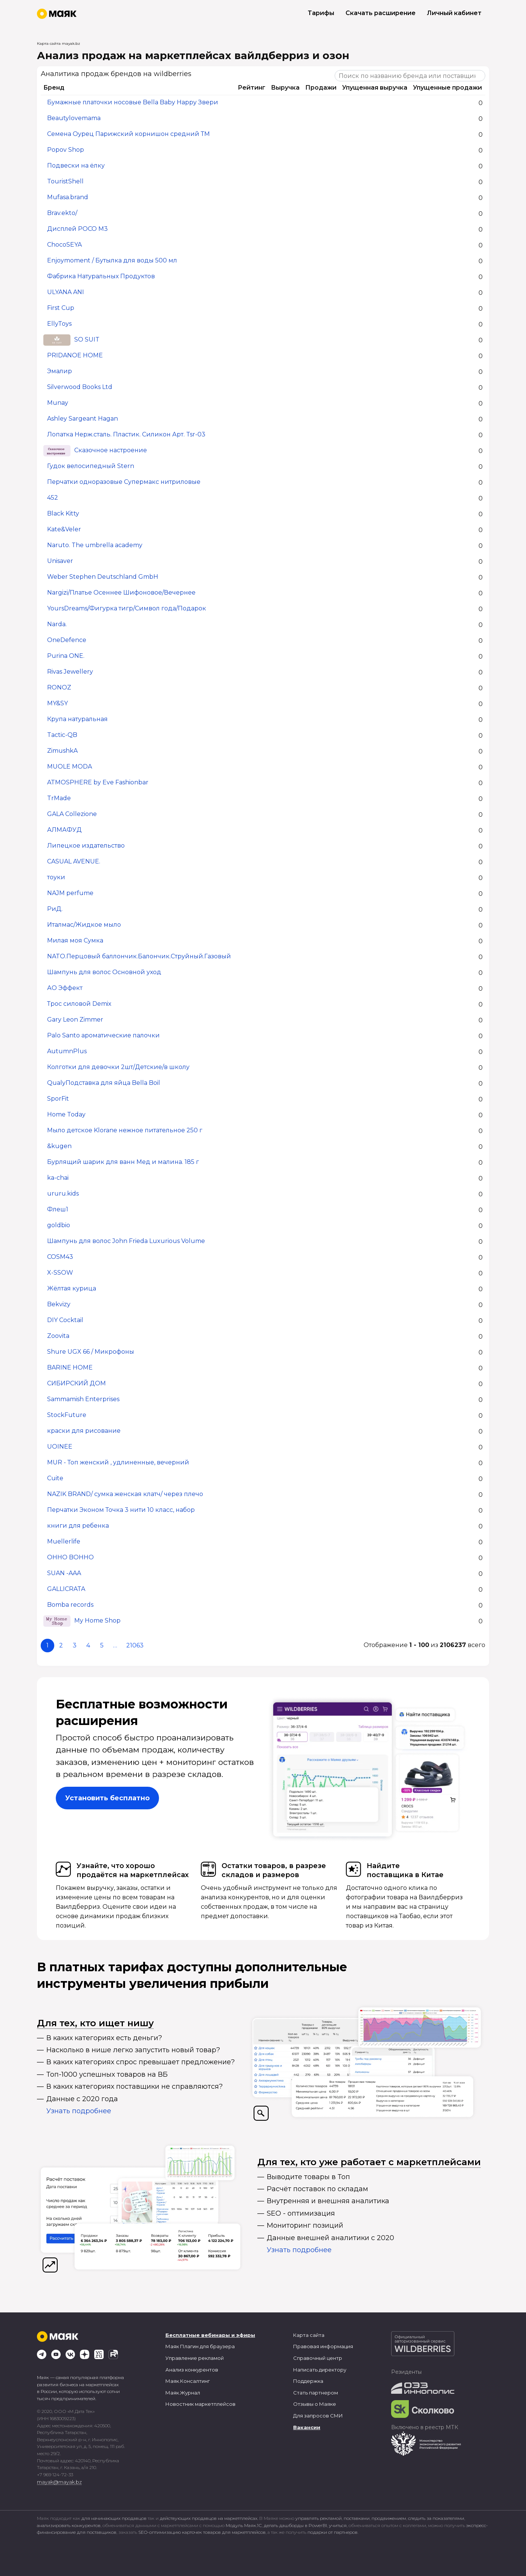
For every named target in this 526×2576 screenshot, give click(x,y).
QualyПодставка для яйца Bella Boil (103, 1083)
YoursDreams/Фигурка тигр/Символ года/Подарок (126, 608)
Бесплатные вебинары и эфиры (210, 2335)
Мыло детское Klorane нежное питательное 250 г (124, 1130)
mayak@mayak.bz (59, 2482)
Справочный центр (317, 2358)
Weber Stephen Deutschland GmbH (102, 577)
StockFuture (66, 1415)
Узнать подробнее (78, 2111)
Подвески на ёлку (76, 165)
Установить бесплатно (107, 1798)
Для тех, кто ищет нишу (95, 2023)
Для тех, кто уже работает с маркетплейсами (369, 2162)
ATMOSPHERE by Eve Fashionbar (97, 782)
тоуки (56, 877)
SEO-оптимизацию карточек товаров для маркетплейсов (202, 2532)
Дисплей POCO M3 (77, 229)
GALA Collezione (72, 814)
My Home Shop (97, 1620)
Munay (57, 403)
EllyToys (59, 324)
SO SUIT (86, 339)
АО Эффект (65, 988)
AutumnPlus (67, 1051)
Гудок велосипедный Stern (90, 466)
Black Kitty (63, 513)
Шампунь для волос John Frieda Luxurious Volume (126, 1241)
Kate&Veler (64, 529)
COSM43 (60, 1257)
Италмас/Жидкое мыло (84, 925)
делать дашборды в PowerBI (295, 2525)
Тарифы (321, 13)
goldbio (58, 1225)
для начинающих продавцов (114, 2518)
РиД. (55, 909)
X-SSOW (60, 1273)
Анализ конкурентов (191, 2370)
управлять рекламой (318, 2518)
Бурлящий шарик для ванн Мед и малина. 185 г (123, 1162)
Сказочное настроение (110, 450)
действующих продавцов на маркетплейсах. (209, 2518)
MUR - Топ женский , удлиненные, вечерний (118, 1462)
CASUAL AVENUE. (73, 861)
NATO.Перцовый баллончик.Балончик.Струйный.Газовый (139, 956)
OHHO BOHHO (70, 1557)
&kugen (59, 1146)
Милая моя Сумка (75, 940)
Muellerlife (63, 1541)
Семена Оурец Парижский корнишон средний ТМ (128, 134)
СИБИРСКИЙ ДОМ (76, 1383)
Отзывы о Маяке (314, 2404)
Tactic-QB (62, 735)
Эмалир (59, 371)
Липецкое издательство (86, 846)
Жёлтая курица (71, 1288)
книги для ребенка (78, 1526)
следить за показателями (436, 2518)
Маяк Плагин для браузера (200, 2346)
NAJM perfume (70, 893)
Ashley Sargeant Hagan (82, 418)
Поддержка (308, 2381)
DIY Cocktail (65, 1320)
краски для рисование (84, 1431)
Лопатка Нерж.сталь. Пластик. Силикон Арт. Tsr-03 (126, 434)
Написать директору (319, 2370)
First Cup (60, 308)
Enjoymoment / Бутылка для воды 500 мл (112, 260)
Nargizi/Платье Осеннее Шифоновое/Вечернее (121, 592)
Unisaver (60, 561)
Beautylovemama (74, 118)
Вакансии (306, 2427)
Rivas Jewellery (70, 672)
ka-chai (58, 1178)
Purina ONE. (65, 656)
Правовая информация (323, 2346)
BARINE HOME (70, 1367)
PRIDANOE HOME (75, 355)
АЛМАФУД (64, 830)
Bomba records (70, 1605)
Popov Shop (65, 150)
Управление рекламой (194, 2358)
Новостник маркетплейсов (200, 2404)
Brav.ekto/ (62, 213)
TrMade (59, 798)
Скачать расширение (381, 13)
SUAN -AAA (64, 1573)
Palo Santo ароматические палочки (103, 1035)
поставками (357, 2518)
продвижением (389, 2518)
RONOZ (59, 687)
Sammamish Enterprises (83, 1399)
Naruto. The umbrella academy (94, 545)
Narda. (57, 624)
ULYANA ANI (65, 292)
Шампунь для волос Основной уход (104, 972)
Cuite (55, 1478)
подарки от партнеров (332, 2532)
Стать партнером (315, 2393)
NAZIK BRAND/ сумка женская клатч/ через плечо (125, 1494)
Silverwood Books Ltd (79, 387)
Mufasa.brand (67, 197)
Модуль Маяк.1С (244, 2525)
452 (52, 498)
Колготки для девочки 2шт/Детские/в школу (118, 1067)
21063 (135, 1645)
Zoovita (58, 1336)
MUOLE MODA (69, 766)
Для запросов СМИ (318, 2416)
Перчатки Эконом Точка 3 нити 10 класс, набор (121, 1510)
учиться (338, 2525)
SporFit (58, 1099)
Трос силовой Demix (79, 1004)
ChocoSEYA (64, 245)
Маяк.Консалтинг (187, 2381)
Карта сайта (308, 2335)
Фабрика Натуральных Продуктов (101, 276)
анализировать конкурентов (69, 2525)
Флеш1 (57, 1209)
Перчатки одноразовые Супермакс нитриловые (123, 482)
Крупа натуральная (77, 719)
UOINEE (59, 1446)
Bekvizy (58, 1304)
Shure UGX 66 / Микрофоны (90, 1352)
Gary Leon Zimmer (75, 1019)
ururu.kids (63, 1193)
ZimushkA (62, 751)
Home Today (66, 1114)
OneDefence (66, 640)
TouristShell (65, 181)
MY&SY (57, 703)
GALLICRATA (66, 1589)
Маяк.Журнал (182, 2393)
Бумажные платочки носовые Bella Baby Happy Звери (132, 102)
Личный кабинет (454, 13)
